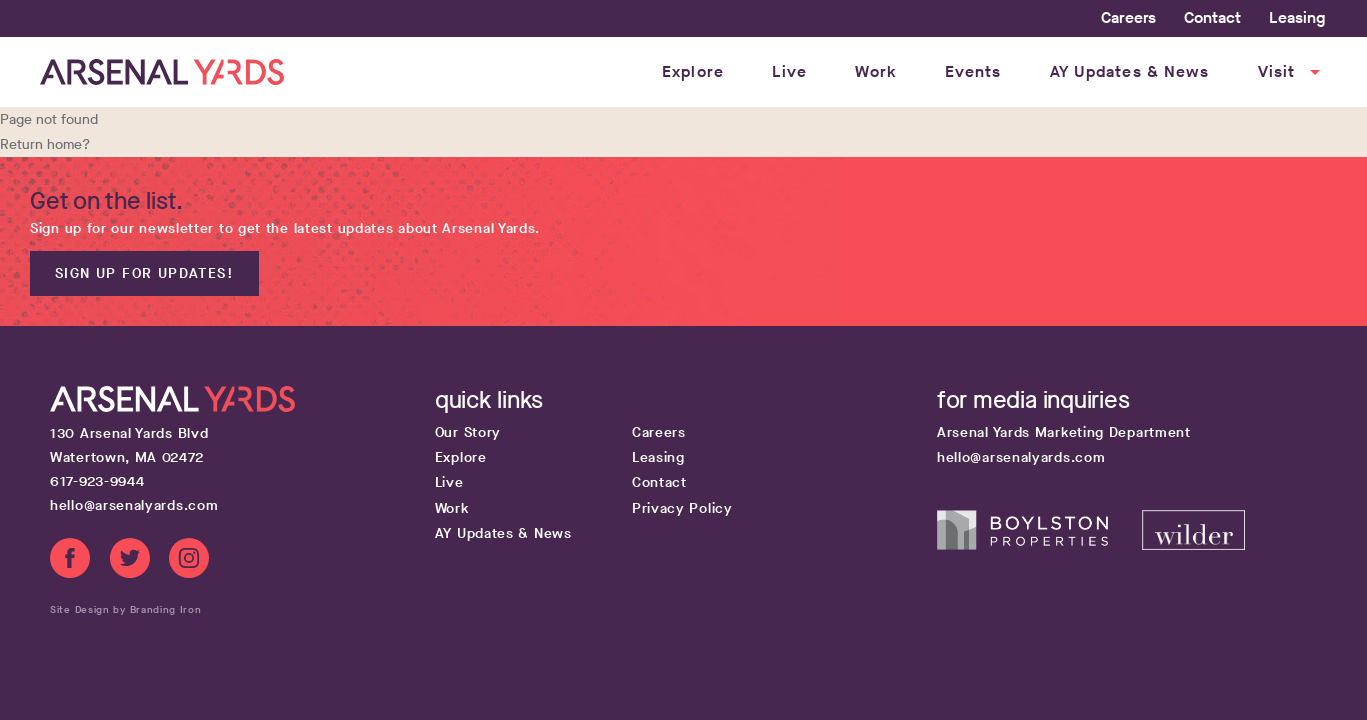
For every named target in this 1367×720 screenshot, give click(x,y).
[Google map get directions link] (240, 446)
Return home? (45, 144)
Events (973, 71)
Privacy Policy (682, 508)
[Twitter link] (130, 562)
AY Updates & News (1130, 71)
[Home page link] (162, 72)
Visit (1292, 72)
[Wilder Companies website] (1193, 545)
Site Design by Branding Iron (126, 609)
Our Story (468, 432)
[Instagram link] (189, 562)
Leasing (1297, 17)
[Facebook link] (70, 562)
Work (875, 71)
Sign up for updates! (144, 273)
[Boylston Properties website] (1040, 545)
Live (789, 71)
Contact (1212, 17)
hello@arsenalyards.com (134, 505)
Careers (1128, 17)
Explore (693, 71)
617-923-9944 (97, 481)
